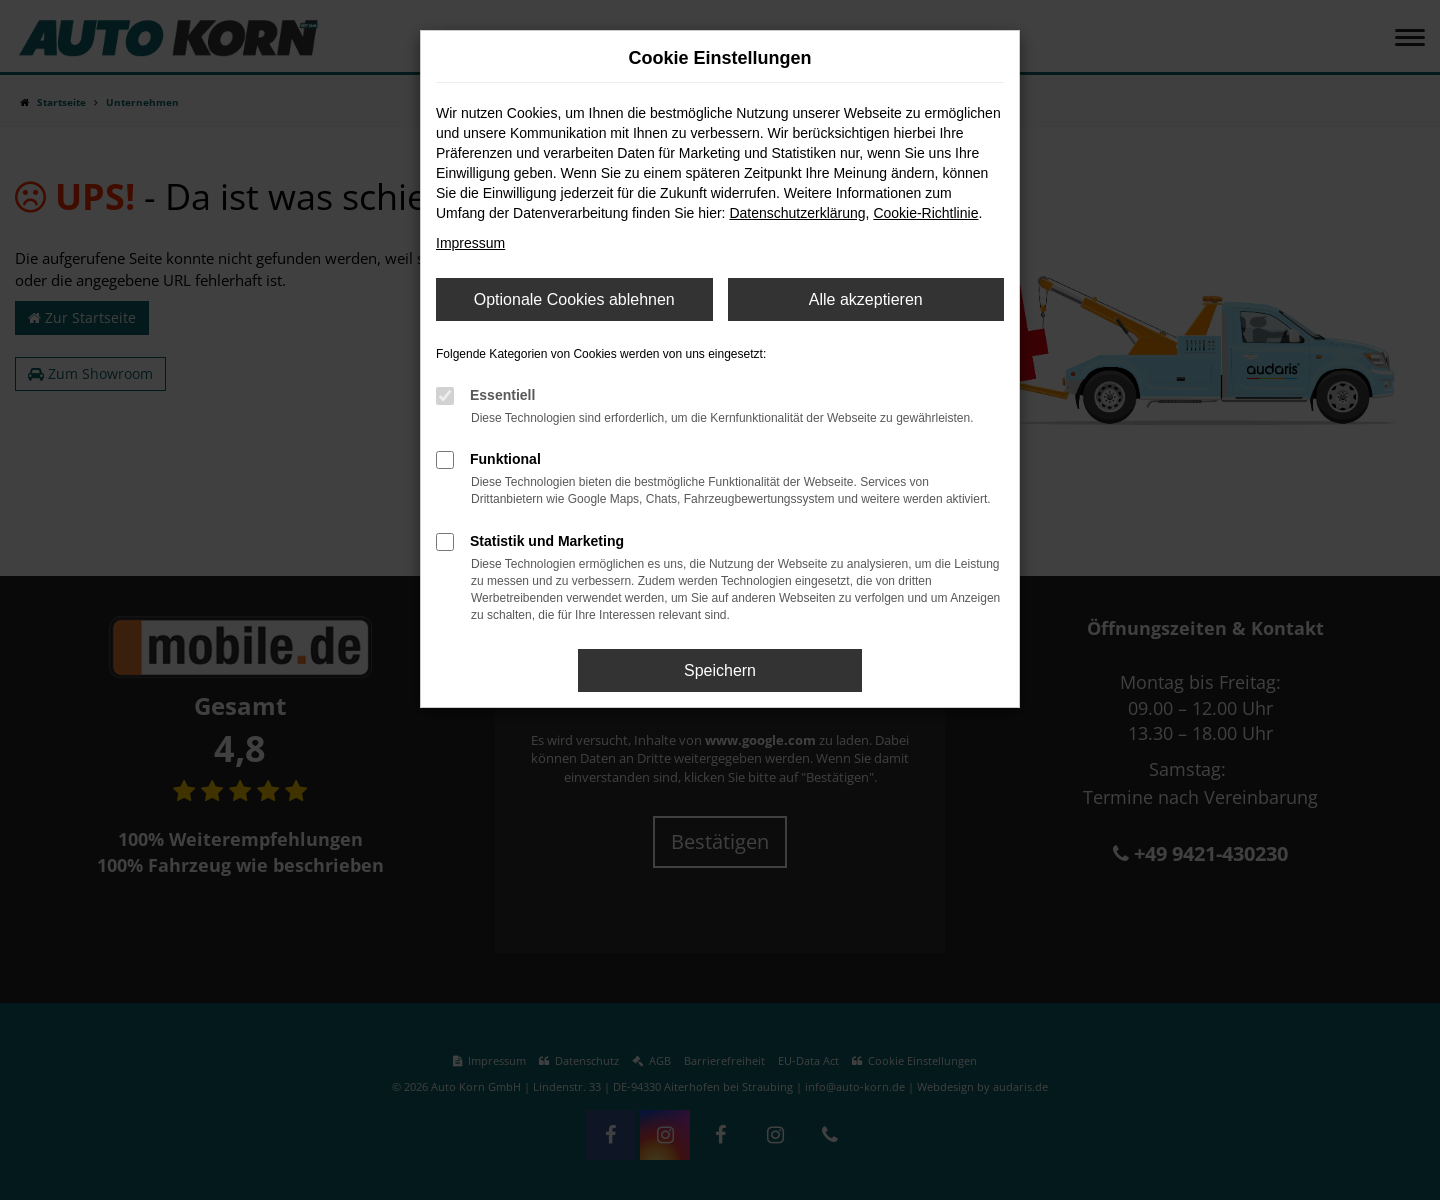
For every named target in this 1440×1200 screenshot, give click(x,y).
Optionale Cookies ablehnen (574, 299)
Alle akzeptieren (866, 299)
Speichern (720, 670)
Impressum (470, 243)
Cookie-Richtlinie (925, 213)
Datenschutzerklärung (797, 213)
